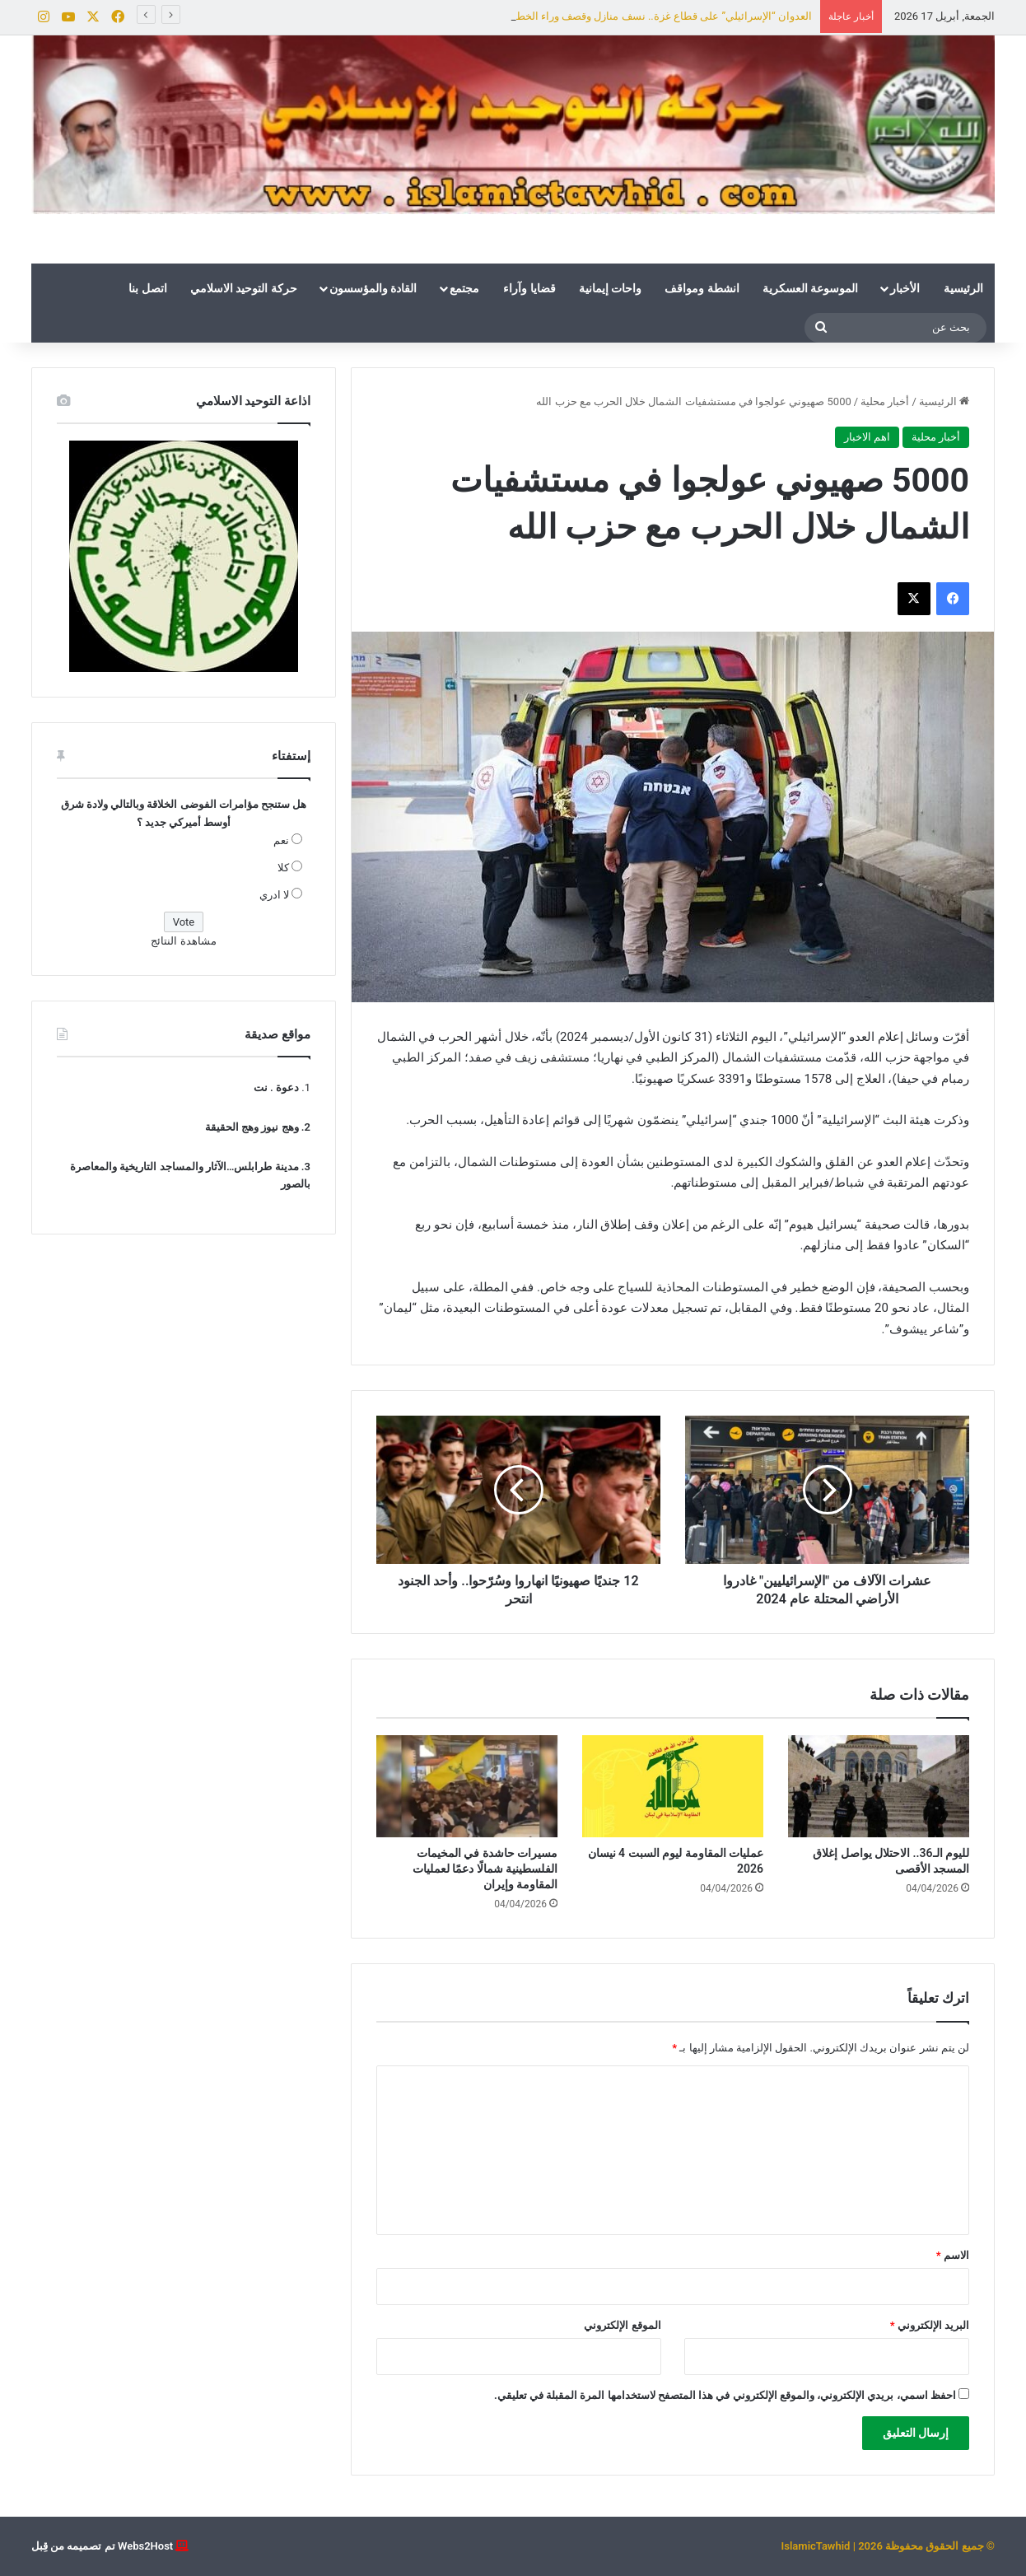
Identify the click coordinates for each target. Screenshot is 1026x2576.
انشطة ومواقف (702, 288)
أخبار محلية (884, 401)
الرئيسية (963, 288)
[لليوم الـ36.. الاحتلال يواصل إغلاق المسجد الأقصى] (878, 1786)
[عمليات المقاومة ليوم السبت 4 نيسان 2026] (672, 1786)
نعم (281, 840)
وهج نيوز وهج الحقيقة (252, 1127)
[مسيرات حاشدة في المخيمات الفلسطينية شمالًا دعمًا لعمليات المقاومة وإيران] (466, 1786)
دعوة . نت (276, 1087)
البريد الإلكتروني (929, 2325)
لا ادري (274, 895)
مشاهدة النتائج (183, 941)
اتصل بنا (147, 288)
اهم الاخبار (867, 437)
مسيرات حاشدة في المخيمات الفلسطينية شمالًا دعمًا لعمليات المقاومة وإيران (485, 1868)
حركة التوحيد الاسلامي (243, 288)
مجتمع (464, 288)
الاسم (952, 2255)
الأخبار (905, 288)
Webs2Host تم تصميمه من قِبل (102, 2546)
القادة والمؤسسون (373, 288)
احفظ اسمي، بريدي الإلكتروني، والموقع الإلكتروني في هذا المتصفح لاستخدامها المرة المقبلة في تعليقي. (725, 2395)
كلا (283, 867)
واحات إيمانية (610, 288)
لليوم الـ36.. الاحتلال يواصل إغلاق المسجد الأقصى (702, 16)
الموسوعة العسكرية (810, 288)
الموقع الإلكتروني (622, 2325)
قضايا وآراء (529, 288)
